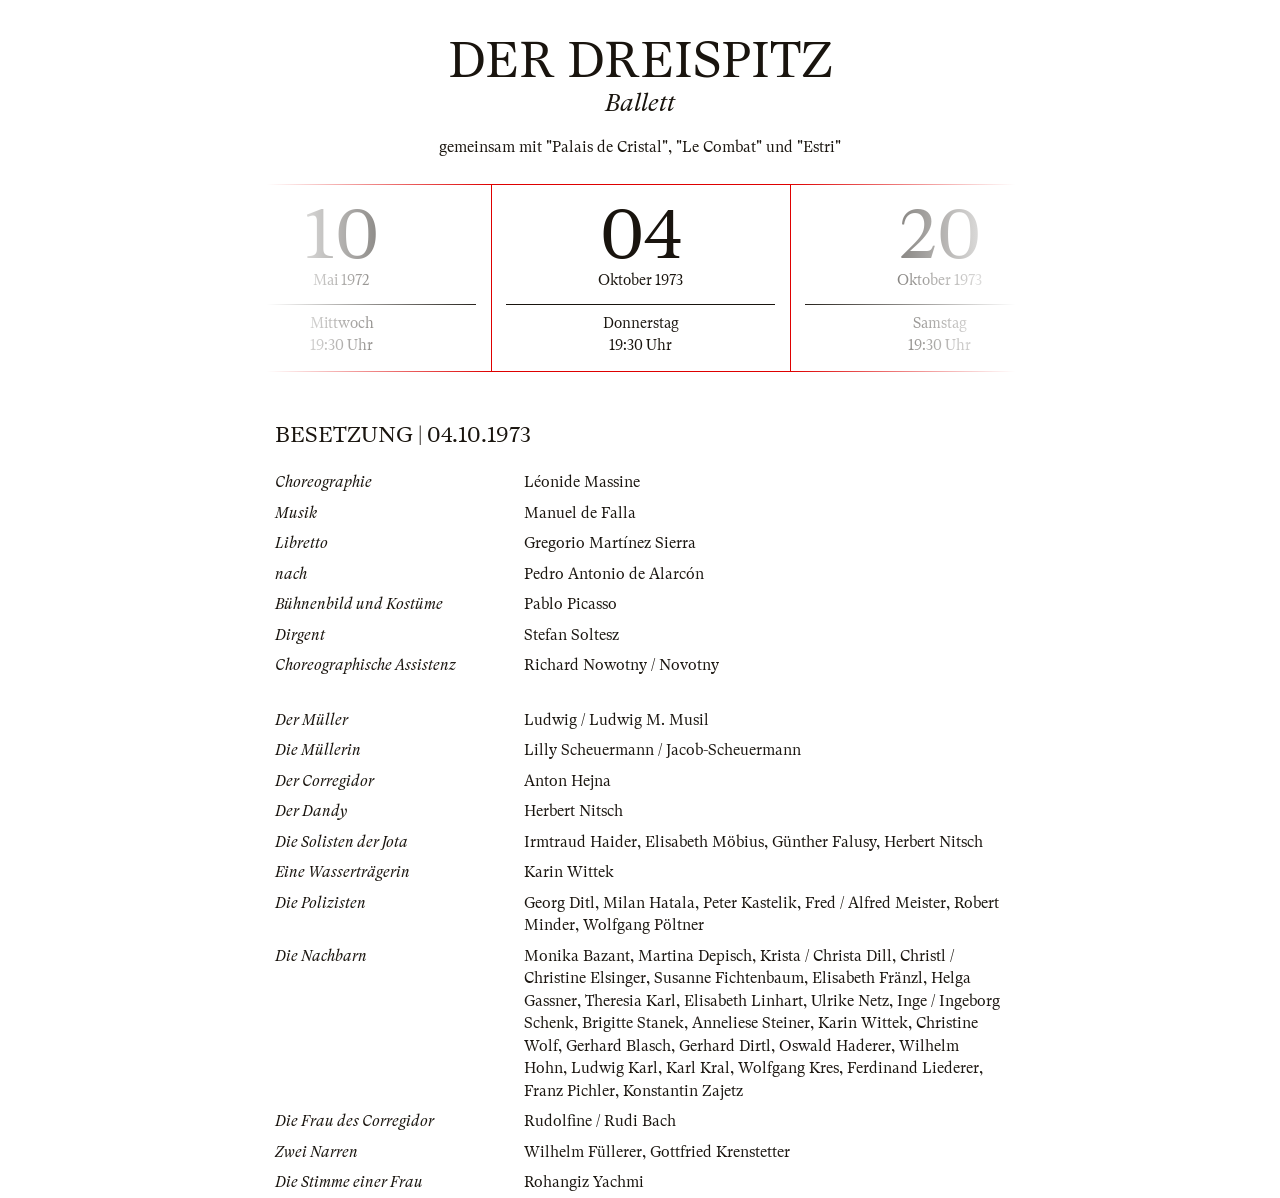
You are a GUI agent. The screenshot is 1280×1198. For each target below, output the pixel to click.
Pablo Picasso (570, 604)
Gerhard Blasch (618, 1046)
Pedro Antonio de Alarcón (614, 574)
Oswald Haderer (835, 1046)
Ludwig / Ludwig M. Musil (616, 720)
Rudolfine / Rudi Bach (600, 1121)
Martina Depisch (695, 956)
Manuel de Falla (580, 513)
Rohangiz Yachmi (584, 1182)
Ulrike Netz (850, 1001)
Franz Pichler (569, 1091)
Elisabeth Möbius (704, 842)
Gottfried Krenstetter (720, 1152)
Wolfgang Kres (788, 1068)
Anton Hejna (567, 781)
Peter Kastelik (750, 903)
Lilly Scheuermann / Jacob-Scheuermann (662, 750)
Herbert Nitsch (573, 811)
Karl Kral (698, 1068)
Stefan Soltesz (571, 635)
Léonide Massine (582, 482)
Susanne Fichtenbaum (729, 978)
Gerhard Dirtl (725, 1046)
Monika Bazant (577, 956)
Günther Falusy (824, 842)
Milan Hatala (649, 903)
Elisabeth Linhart (743, 1001)
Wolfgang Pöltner (643, 925)
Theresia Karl (630, 1001)
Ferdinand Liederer (913, 1068)
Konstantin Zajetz (683, 1091)
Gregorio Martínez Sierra (610, 543)
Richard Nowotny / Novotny (621, 665)
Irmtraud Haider (580, 842)
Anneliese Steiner (751, 1023)
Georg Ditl (559, 903)
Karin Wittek (569, 872)
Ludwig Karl (614, 1068)
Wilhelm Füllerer (583, 1152)
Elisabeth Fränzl (867, 978)
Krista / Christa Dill (826, 956)
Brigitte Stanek (633, 1023)
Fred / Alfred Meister (875, 903)
